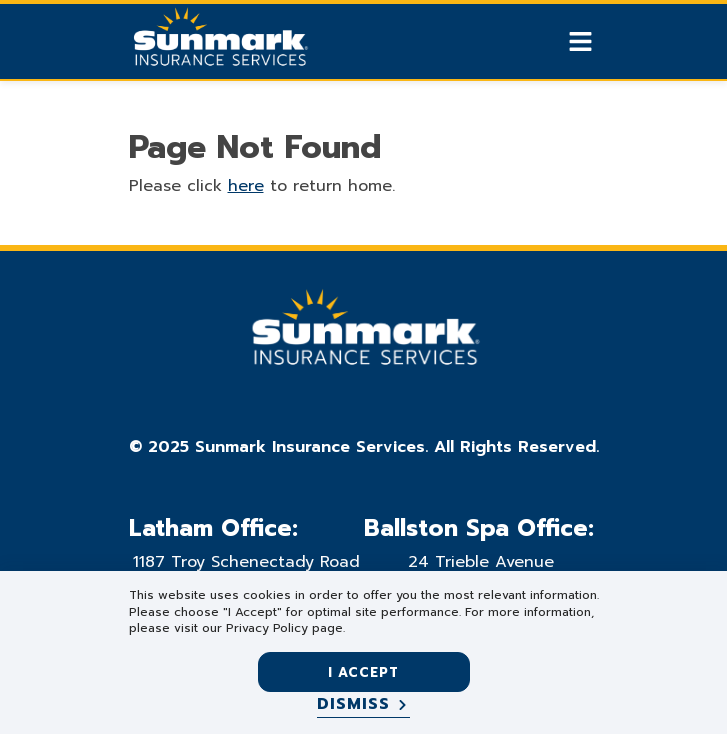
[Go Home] (219, 44)
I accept (363, 672)
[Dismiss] (363, 705)
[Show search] (546, 42)
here (246, 186)
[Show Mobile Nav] (580, 41)
